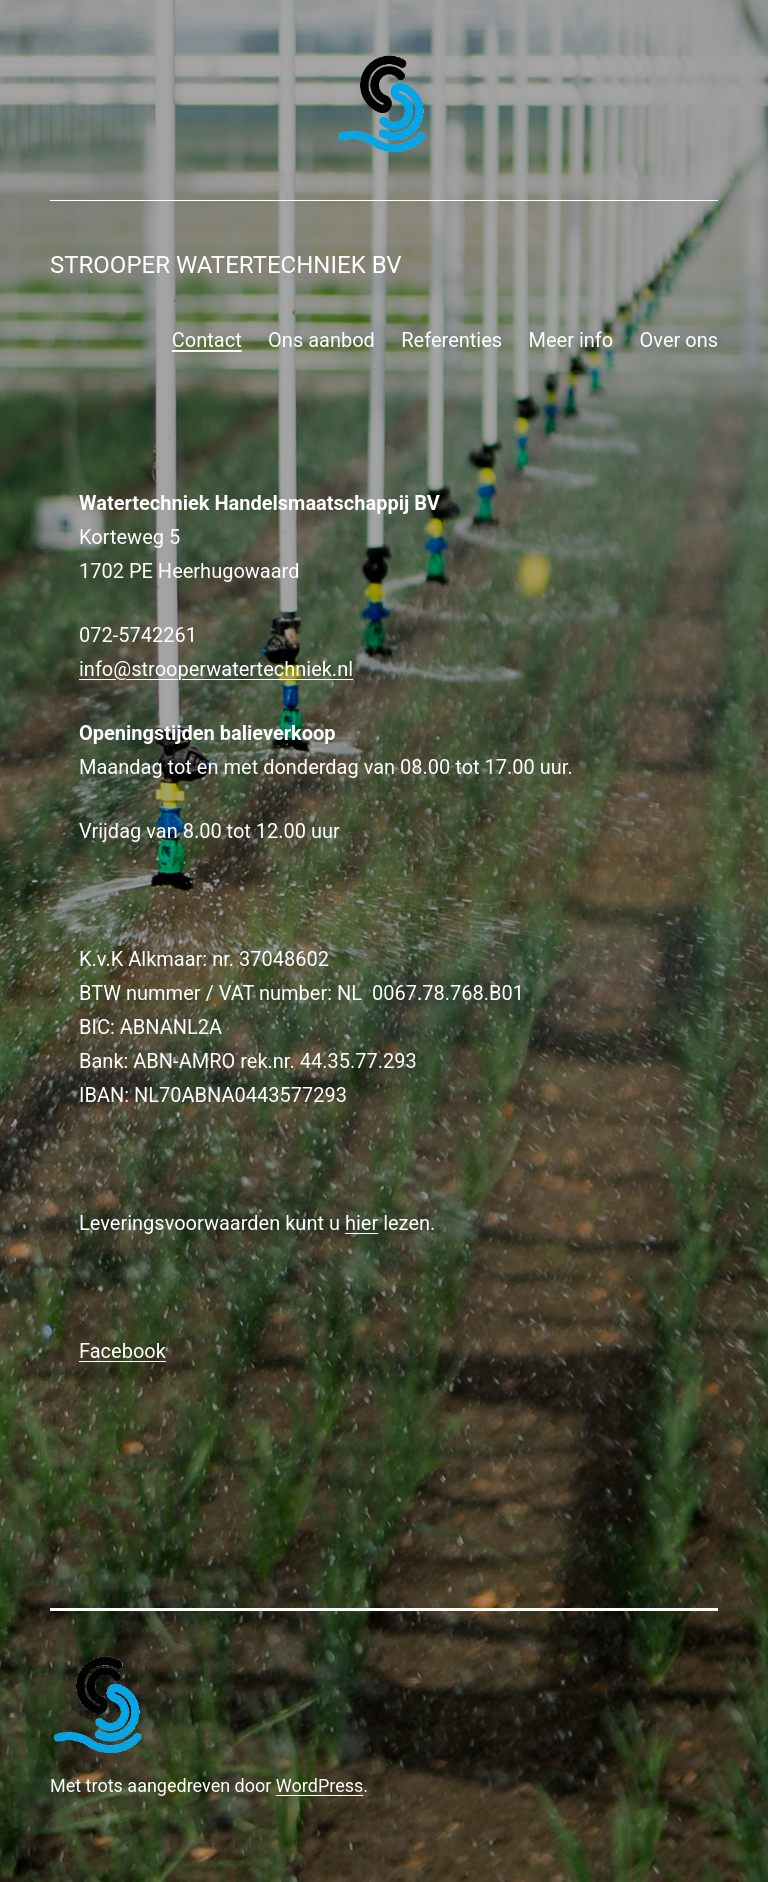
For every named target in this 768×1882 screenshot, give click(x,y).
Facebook (122, 1351)
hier (361, 1223)
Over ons (679, 340)
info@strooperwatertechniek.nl (216, 669)
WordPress (319, 1785)
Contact (207, 340)
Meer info (571, 340)
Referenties (451, 340)
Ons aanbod (321, 340)
